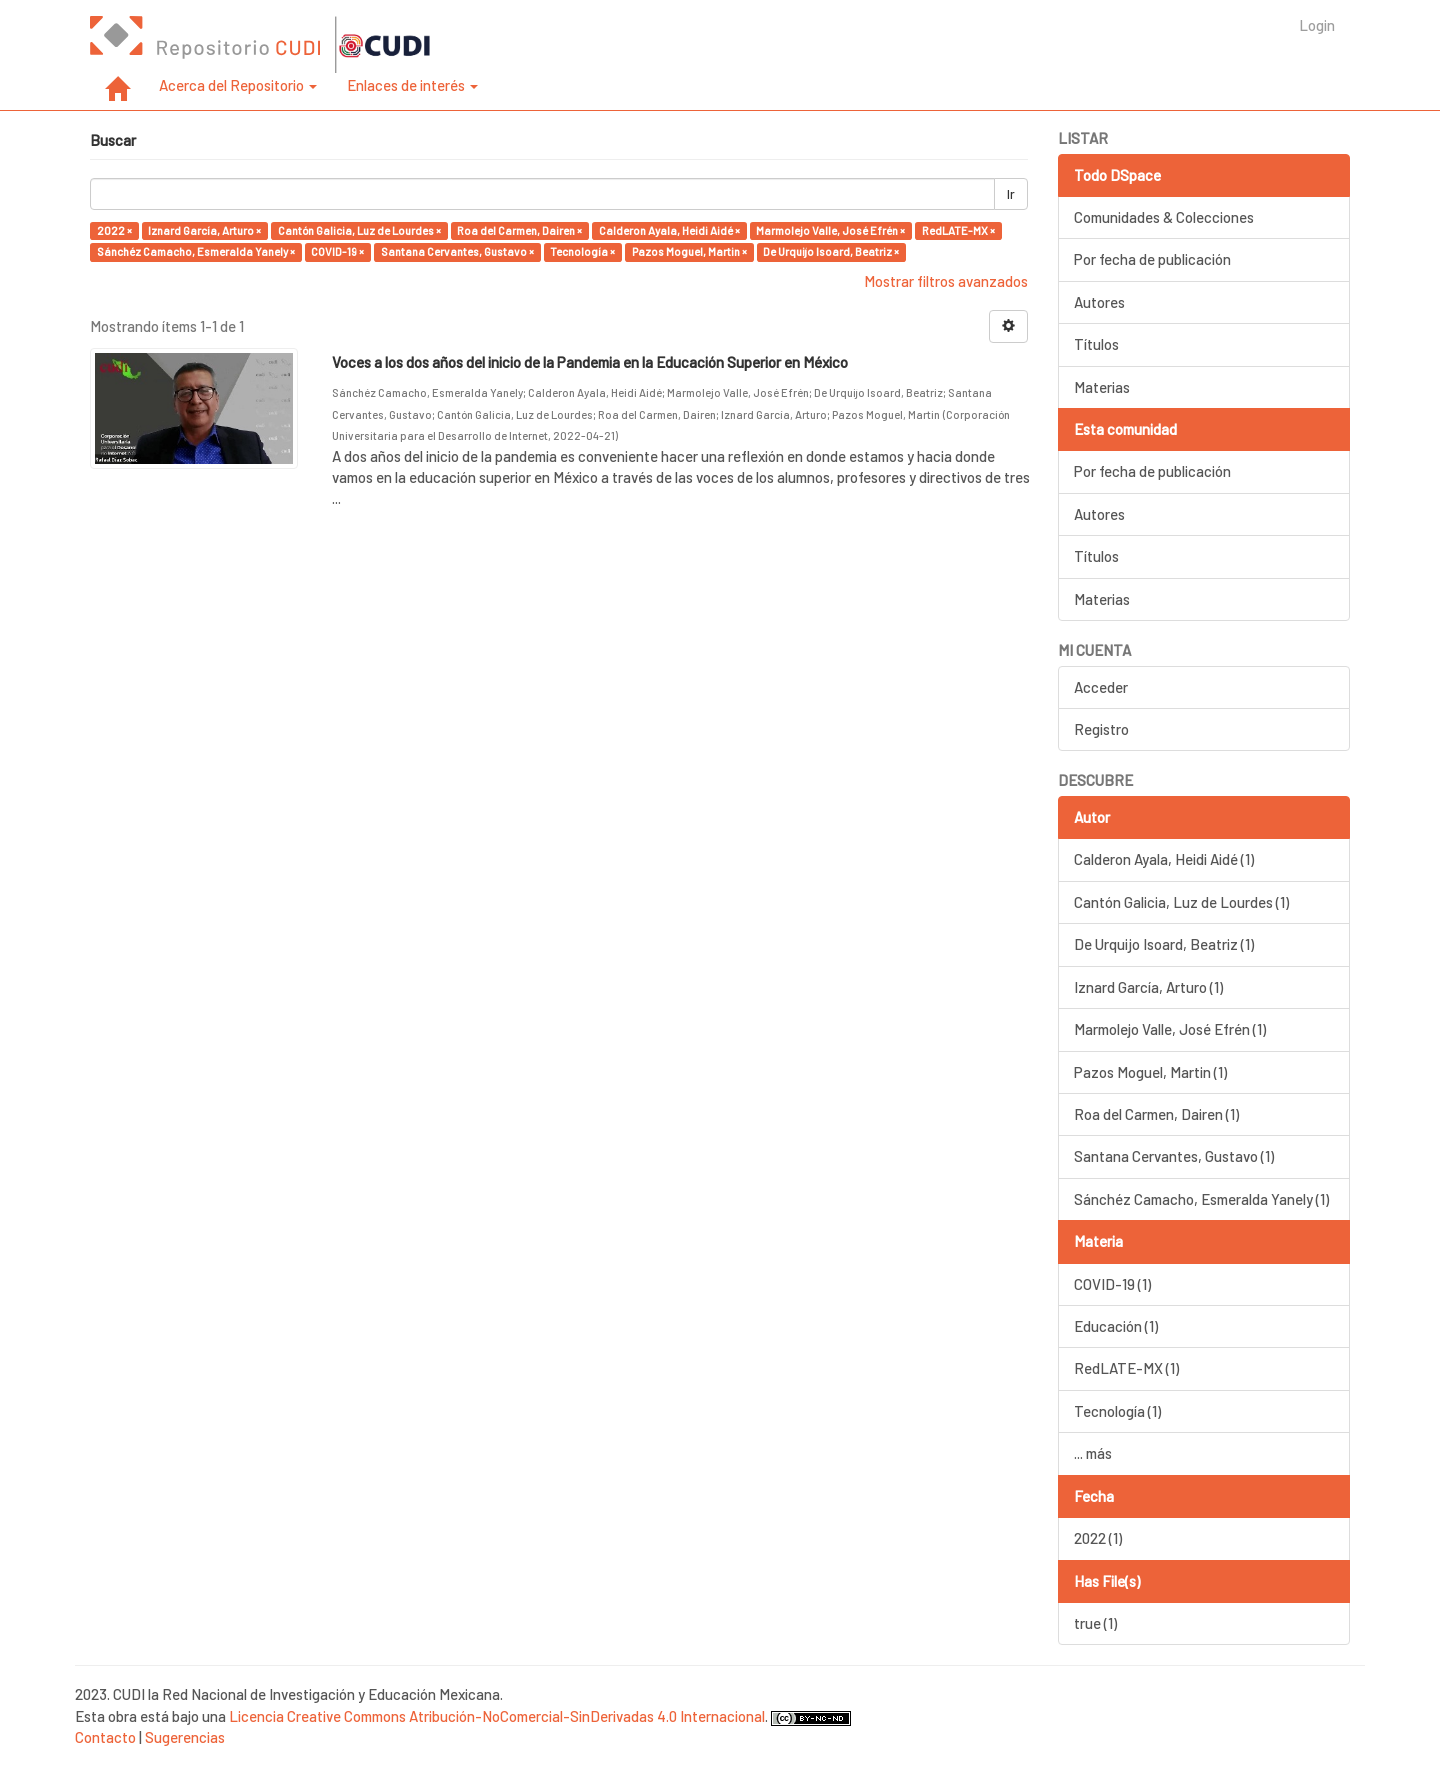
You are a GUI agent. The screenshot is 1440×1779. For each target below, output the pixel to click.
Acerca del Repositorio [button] (238, 85)
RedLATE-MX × (958, 230)
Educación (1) (1116, 1326)
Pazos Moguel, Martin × (689, 251)
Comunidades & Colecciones (1164, 217)
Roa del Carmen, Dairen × (519, 230)
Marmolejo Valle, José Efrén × (830, 230)
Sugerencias (185, 1737)
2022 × (114, 230)
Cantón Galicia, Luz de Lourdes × (359, 230)
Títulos (1096, 344)
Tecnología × (582, 251)
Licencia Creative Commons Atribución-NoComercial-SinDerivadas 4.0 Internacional (497, 1716)
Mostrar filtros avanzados (946, 281)
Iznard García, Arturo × (204, 230)
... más (1093, 1453)
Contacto (105, 1737)
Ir (1011, 194)
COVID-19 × (337, 251)
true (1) (1095, 1623)
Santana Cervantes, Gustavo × (457, 251)
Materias (1102, 387)
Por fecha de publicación (1152, 259)
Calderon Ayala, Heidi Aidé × (669, 230)
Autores (1099, 302)
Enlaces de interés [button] (412, 85)
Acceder (1101, 687)
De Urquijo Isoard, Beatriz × (831, 251)
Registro (1101, 729)
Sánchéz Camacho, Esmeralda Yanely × (196, 251)
